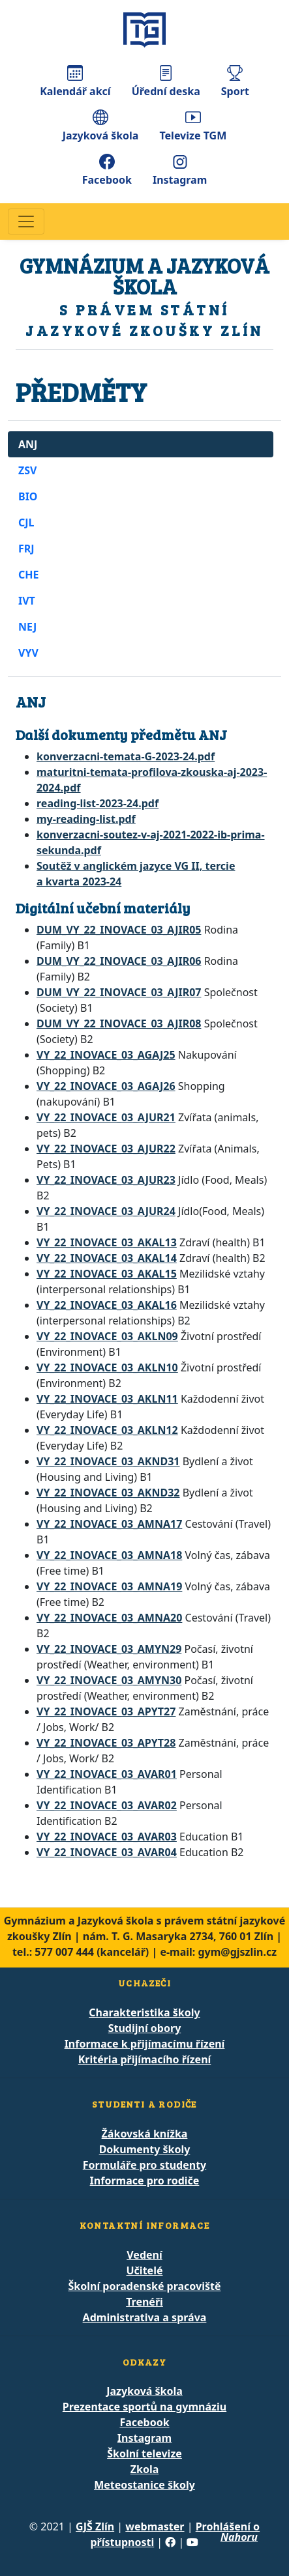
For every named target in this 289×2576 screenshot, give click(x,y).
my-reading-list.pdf (86, 819)
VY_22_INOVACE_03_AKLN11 (107, 1399)
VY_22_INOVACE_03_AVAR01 (107, 1774)
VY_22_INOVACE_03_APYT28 (106, 1743)
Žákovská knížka (145, 2133)
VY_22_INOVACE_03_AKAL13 (107, 1242)
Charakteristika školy (144, 2012)
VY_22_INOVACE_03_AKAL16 (107, 1305)
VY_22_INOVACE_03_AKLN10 (107, 1367)
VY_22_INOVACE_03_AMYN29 (109, 1649)
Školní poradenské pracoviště (144, 2286)
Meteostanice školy (144, 2485)
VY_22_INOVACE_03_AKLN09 (107, 1336)
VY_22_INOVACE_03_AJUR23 (106, 1180)
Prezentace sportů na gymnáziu (144, 2406)
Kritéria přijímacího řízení (144, 2059)
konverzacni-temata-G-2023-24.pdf (126, 756)
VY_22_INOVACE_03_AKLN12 (107, 1430)
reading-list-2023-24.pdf (98, 803)
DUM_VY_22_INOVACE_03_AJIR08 (119, 1023)
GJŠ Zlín (95, 2526)
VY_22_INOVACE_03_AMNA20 (109, 1617)
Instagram (180, 170)
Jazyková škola (101, 126)
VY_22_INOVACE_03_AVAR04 (107, 1852)
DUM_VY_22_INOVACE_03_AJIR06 (119, 961)
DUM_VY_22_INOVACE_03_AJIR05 (119, 930)
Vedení (144, 2255)
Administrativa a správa (145, 2317)
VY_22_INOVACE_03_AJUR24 (106, 1211)
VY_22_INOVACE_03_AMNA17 (109, 1524)
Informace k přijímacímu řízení (145, 2044)
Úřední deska (166, 81)
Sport (235, 81)
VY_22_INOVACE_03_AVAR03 (107, 1836)
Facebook (107, 170)
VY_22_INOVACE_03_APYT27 (106, 1711)
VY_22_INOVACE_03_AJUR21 (106, 1117)
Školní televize (144, 2453)
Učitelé (145, 2270)
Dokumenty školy (144, 2149)
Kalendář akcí (75, 81)
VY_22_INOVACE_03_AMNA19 (109, 1586)
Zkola (144, 2469)
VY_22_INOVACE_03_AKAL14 (107, 1258)
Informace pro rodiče (145, 2180)
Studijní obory (144, 2028)
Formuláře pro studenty (144, 2165)
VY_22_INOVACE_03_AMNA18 (109, 1555)
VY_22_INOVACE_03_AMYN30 (109, 1680)
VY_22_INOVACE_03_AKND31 (108, 1461)
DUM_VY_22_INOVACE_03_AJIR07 (119, 992)
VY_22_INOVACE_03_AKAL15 (107, 1274)
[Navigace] (26, 221)
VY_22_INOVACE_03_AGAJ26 (106, 1086)
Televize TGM (192, 126)
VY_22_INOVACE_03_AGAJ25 (106, 1055)
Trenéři (144, 2302)
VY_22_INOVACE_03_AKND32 (108, 1492)
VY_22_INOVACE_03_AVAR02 (107, 1805)
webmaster (154, 2526)
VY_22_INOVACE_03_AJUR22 (106, 1148)
